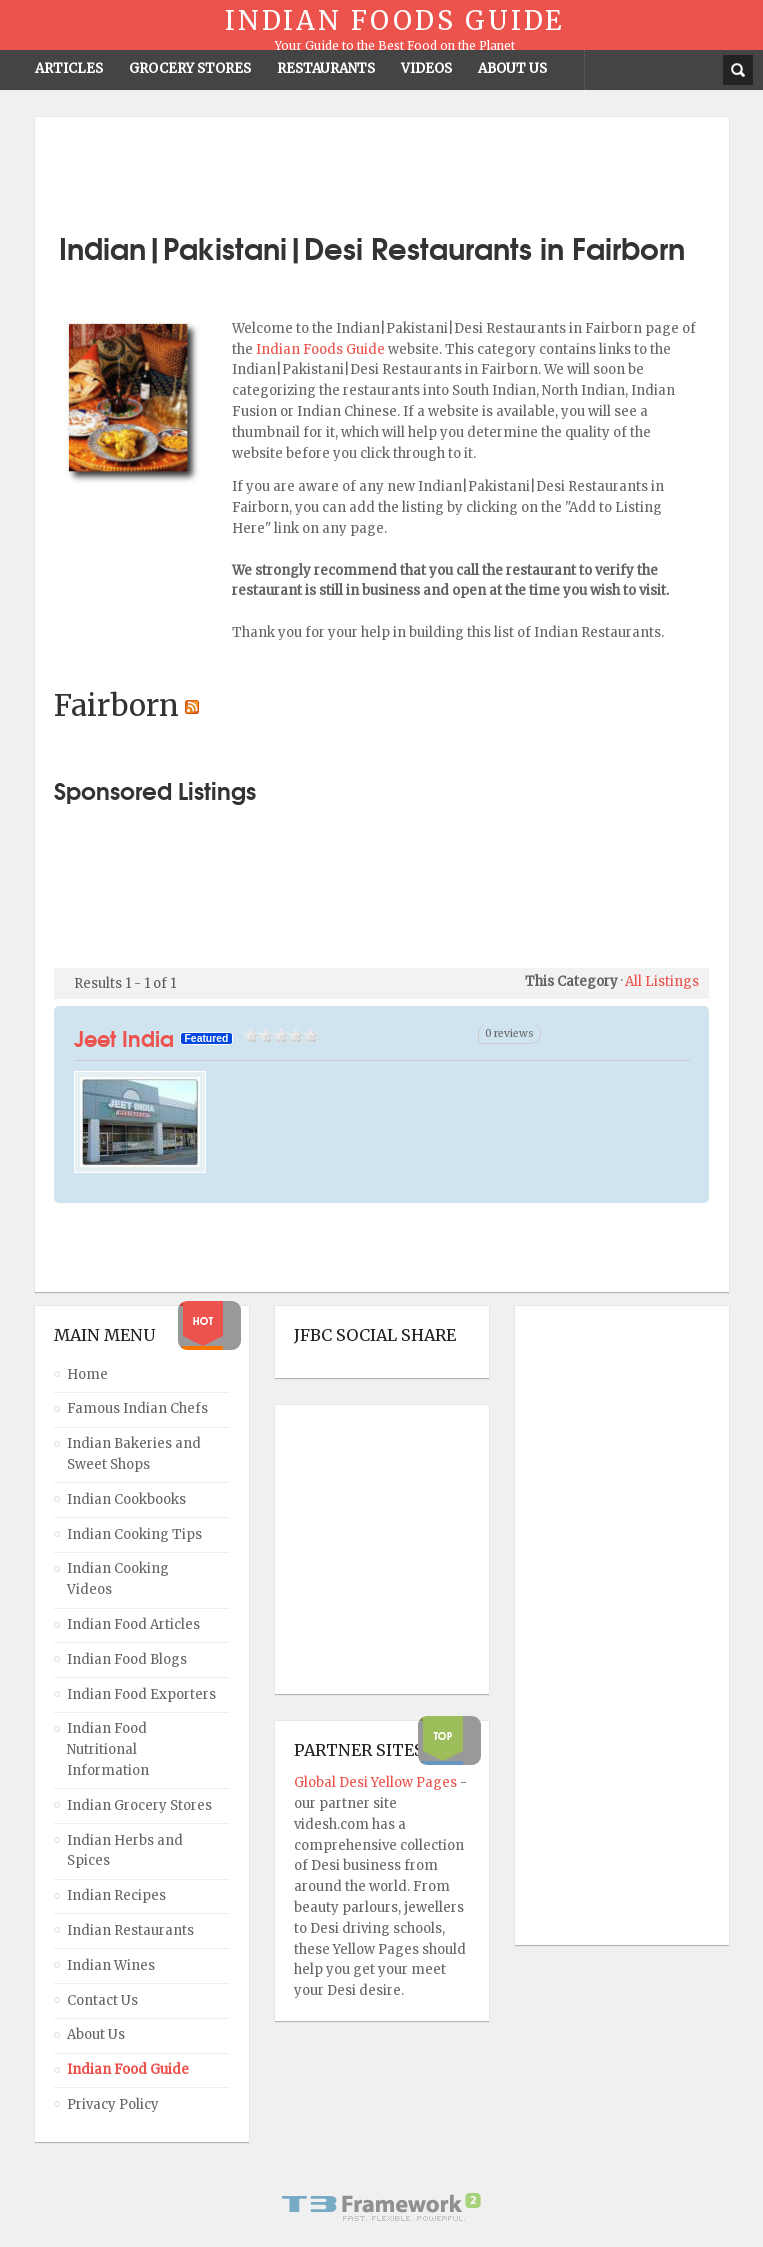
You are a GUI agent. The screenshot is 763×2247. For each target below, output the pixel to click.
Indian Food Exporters (141, 1694)
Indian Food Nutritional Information (108, 1749)
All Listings (662, 981)
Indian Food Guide (128, 2069)
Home (87, 1374)
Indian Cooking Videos (118, 1579)
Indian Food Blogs (127, 1659)
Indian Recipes (116, 1895)
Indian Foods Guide (322, 349)
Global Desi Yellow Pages (377, 1782)
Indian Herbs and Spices (125, 1851)
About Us (96, 2034)
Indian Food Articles (133, 1624)
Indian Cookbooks (126, 1499)
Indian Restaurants (130, 1930)
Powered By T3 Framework (382, 2207)
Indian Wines (111, 1965)
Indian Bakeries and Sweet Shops (134, 1454)
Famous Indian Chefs (137, 1408)
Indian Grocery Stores (139, 1805)
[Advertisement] (382, 167)
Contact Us (102, 2000)
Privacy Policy (113, 2104)
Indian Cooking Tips (134, 1534)
